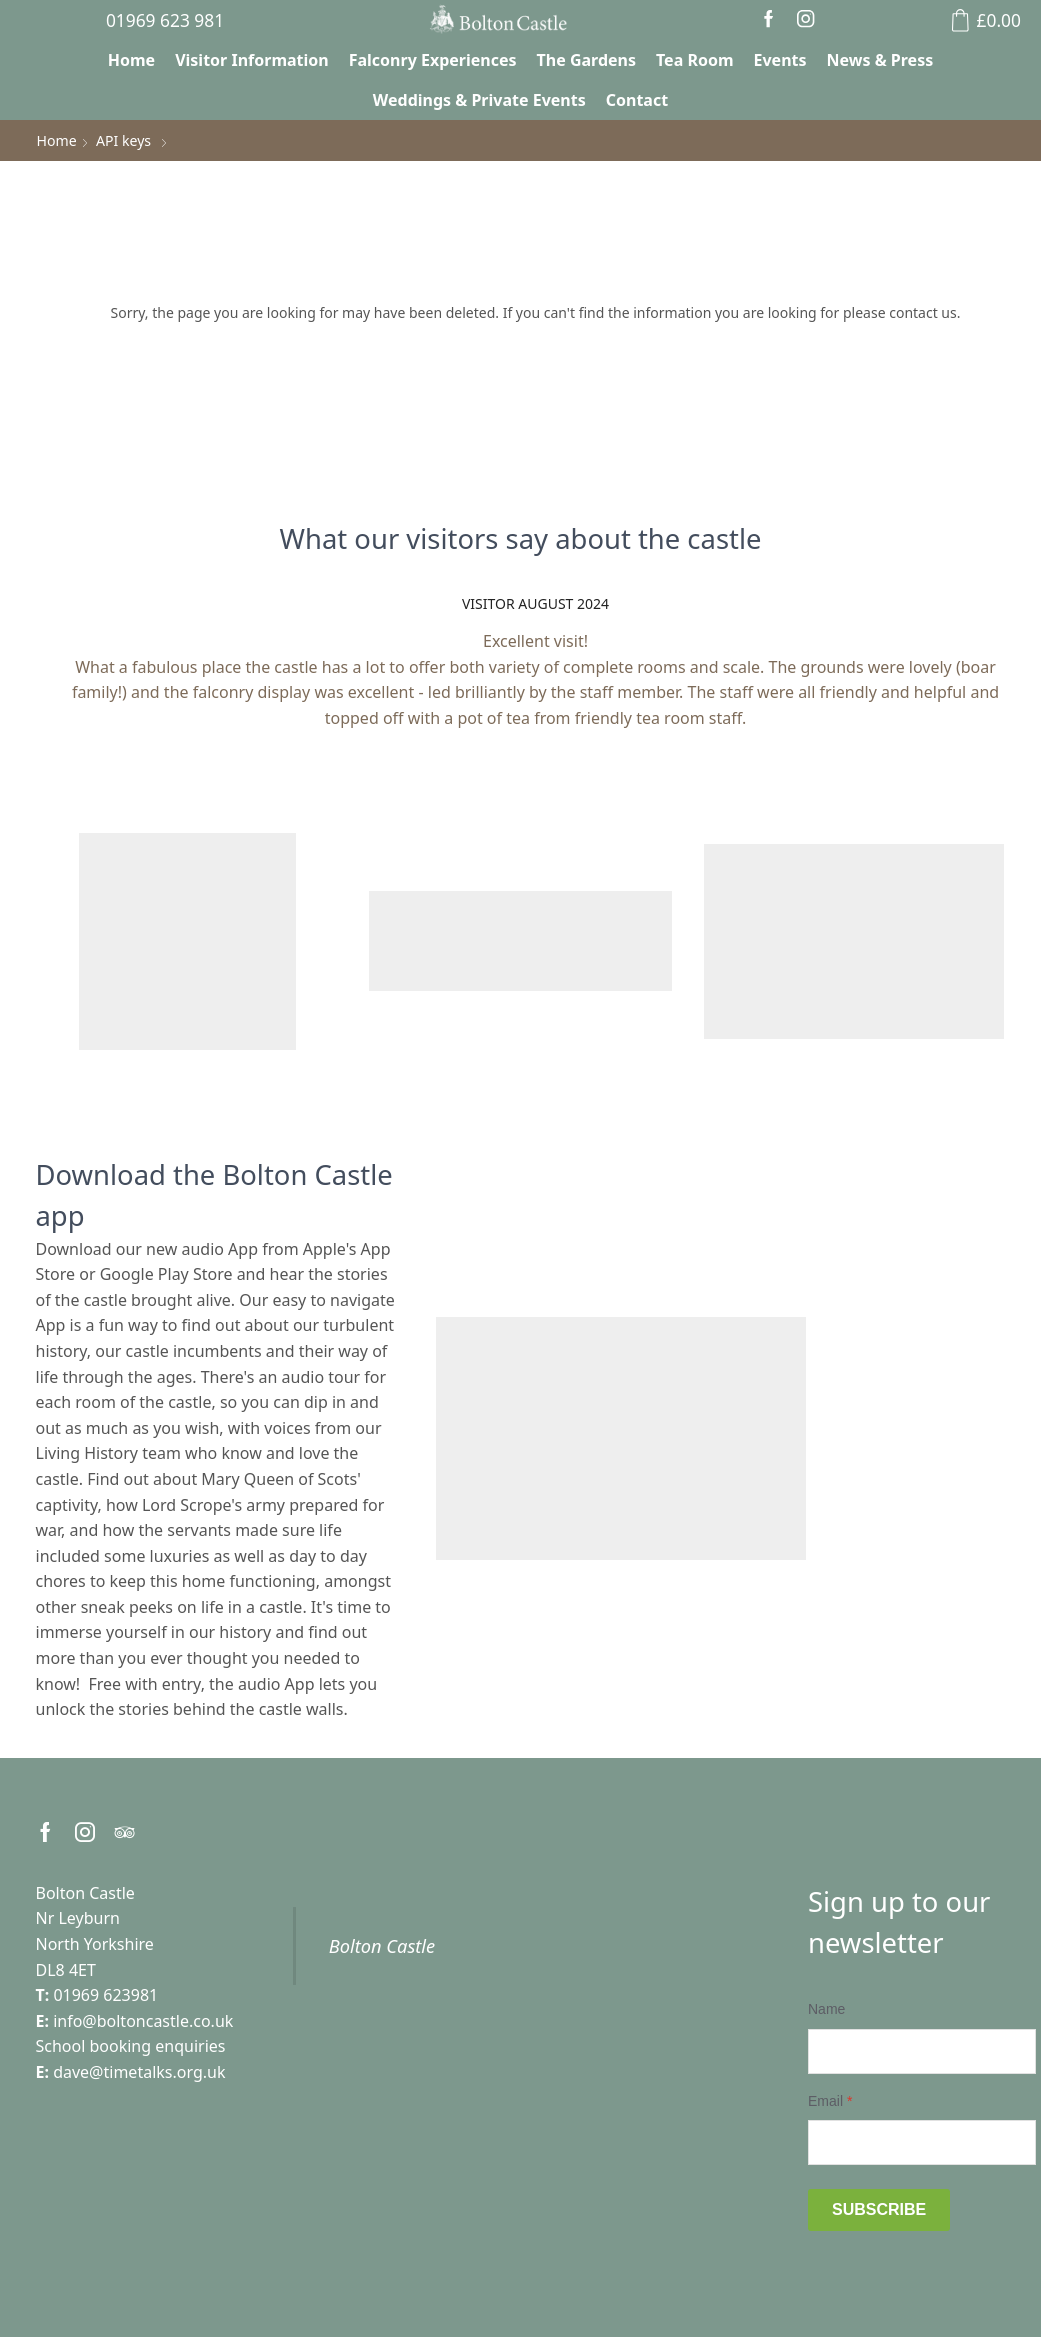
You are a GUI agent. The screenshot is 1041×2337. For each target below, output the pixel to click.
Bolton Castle (382, 1945)
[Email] (922, 2142)
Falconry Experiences (433, 60)
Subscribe (879, 2209)
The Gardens (586, 60)
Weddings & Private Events (479, 100)
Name (826, 2009)
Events (780, 60)
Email (830, 2100)
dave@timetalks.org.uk (139, 2072)
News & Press (880, 60)
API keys (123, 140)
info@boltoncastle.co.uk (143, 2021)
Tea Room (695, 60)
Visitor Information (252, 60)
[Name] (922, 2050)
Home (131, 60)
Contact (637, 100)
